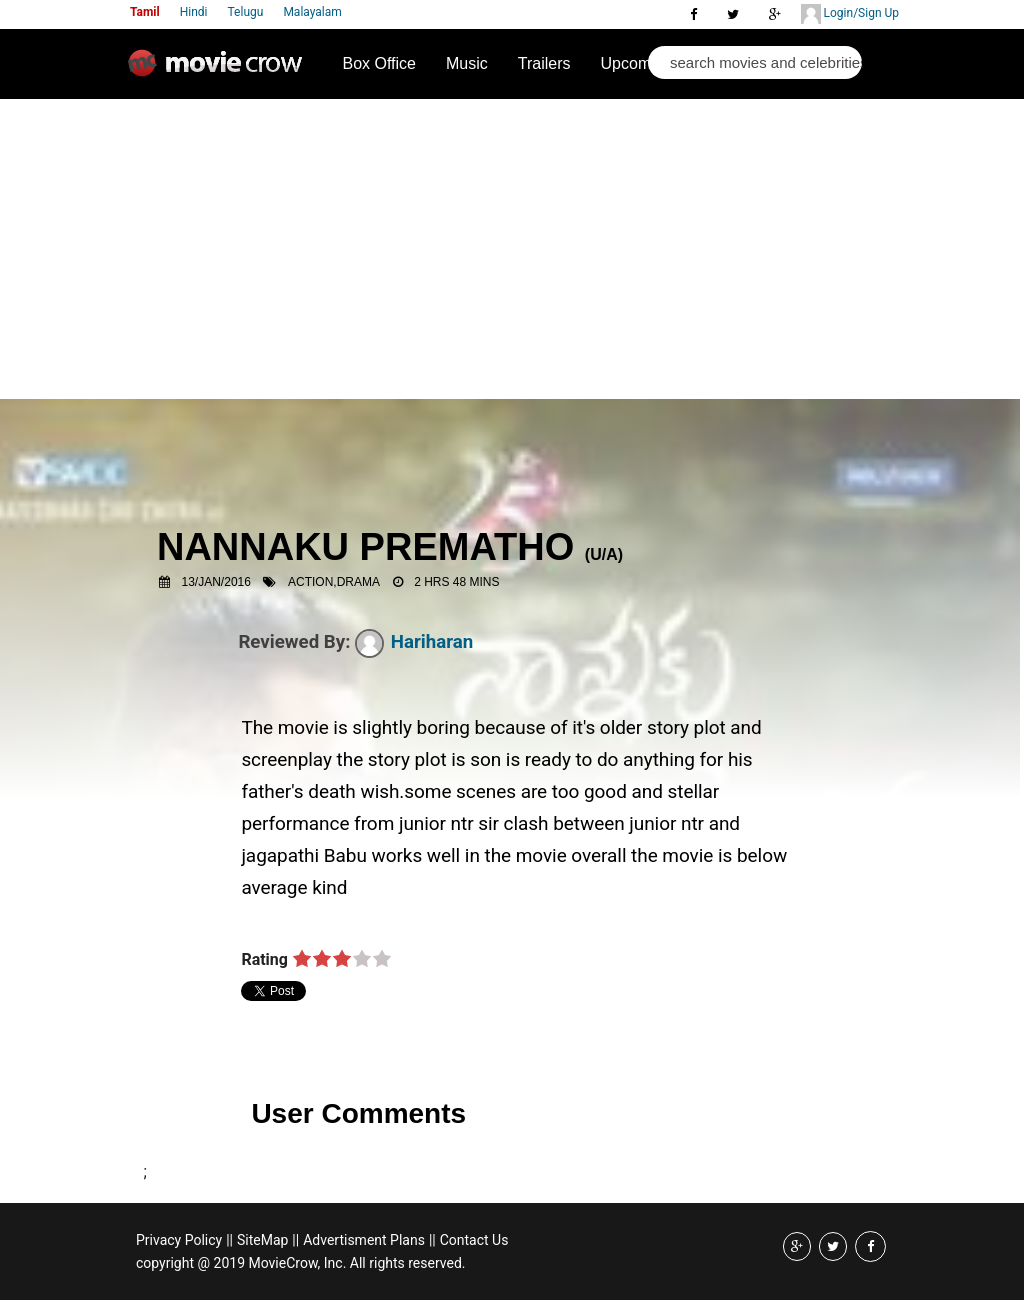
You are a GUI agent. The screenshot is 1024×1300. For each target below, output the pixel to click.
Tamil (145, 12)
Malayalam (312, 12)
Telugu (246, 12)
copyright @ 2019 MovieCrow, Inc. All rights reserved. (301, 1263)
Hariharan (414, 642)
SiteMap (262, 1240)
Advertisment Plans (364, 1240)
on (302, 960)
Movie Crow (220, 71)
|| (229, 1240)
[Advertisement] (512, 249)
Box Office (379, 63)
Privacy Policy (179, 1240)
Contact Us (474, 1240)
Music (467, 63)
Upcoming (637, 63)
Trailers (544, 63)
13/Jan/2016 (216, 582)
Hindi (194, 12)
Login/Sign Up (850, 14)
